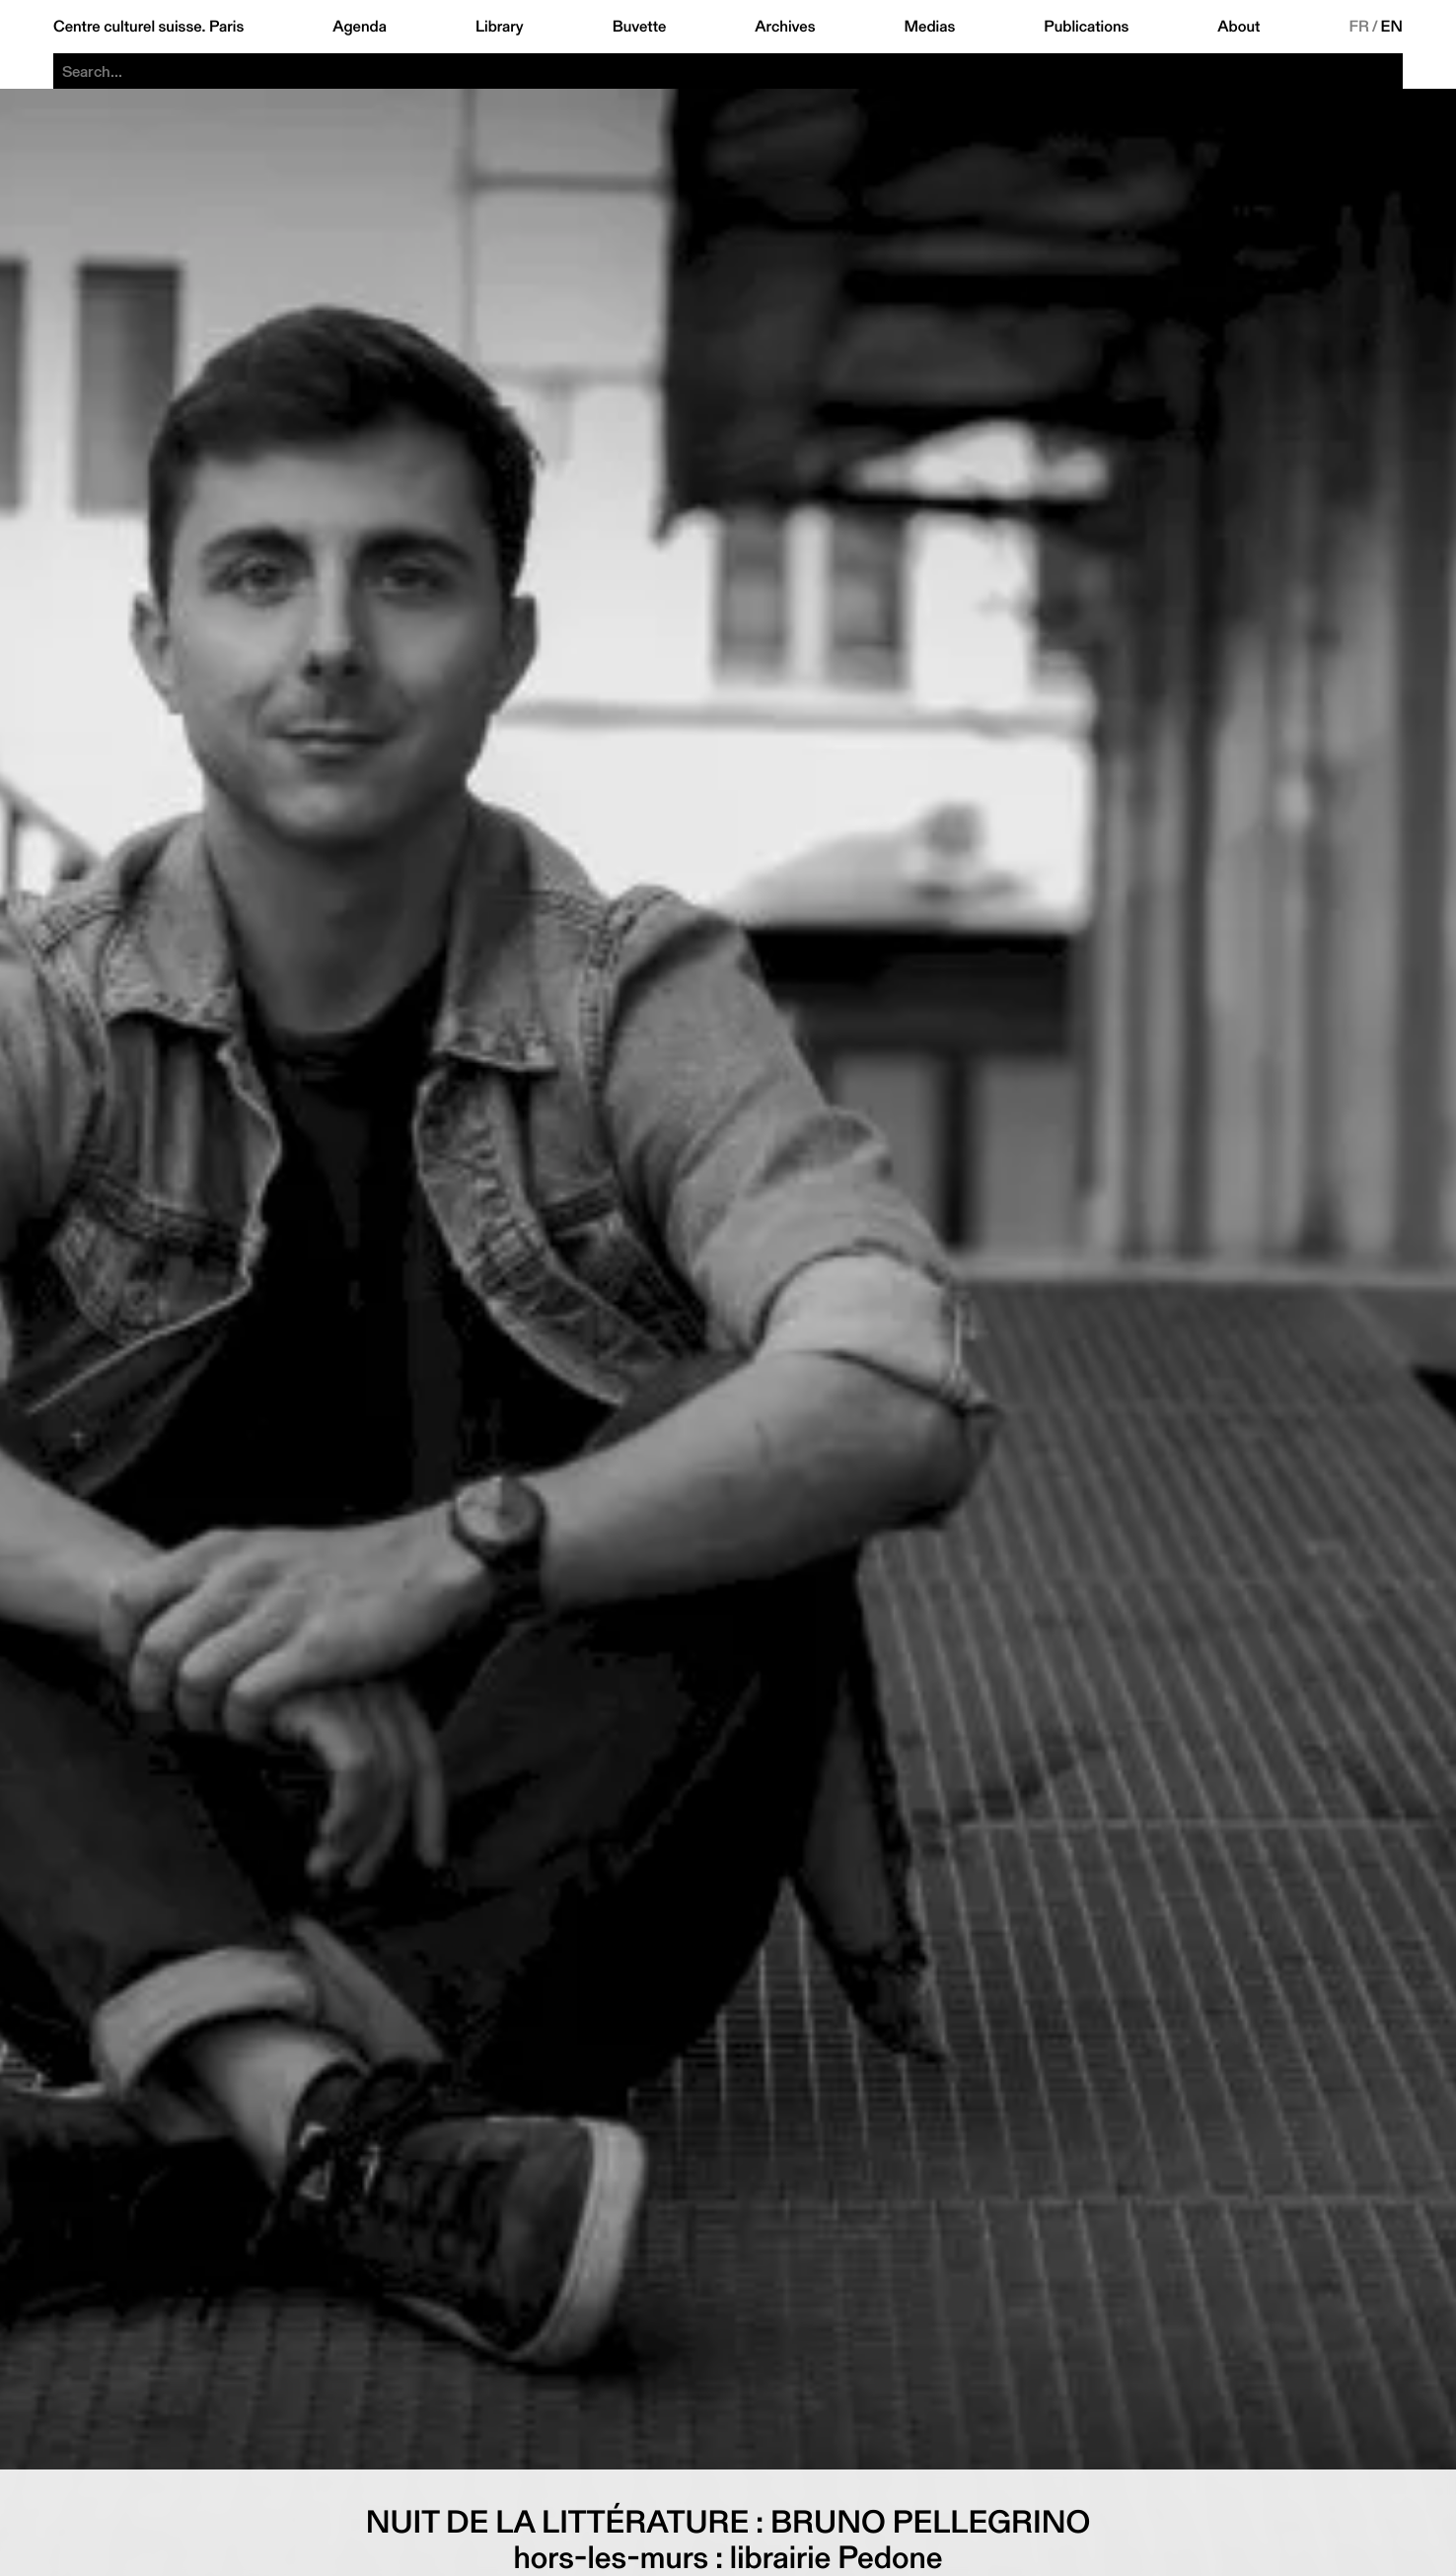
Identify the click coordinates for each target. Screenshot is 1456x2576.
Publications (1086, 27)
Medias (930, 27)
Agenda (359, 27)
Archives (785, 27)
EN (1392, 27)
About (1238, 27)
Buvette (640, 27)
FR (1358, 27)
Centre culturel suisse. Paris (148, 27)
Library (499, 27)
